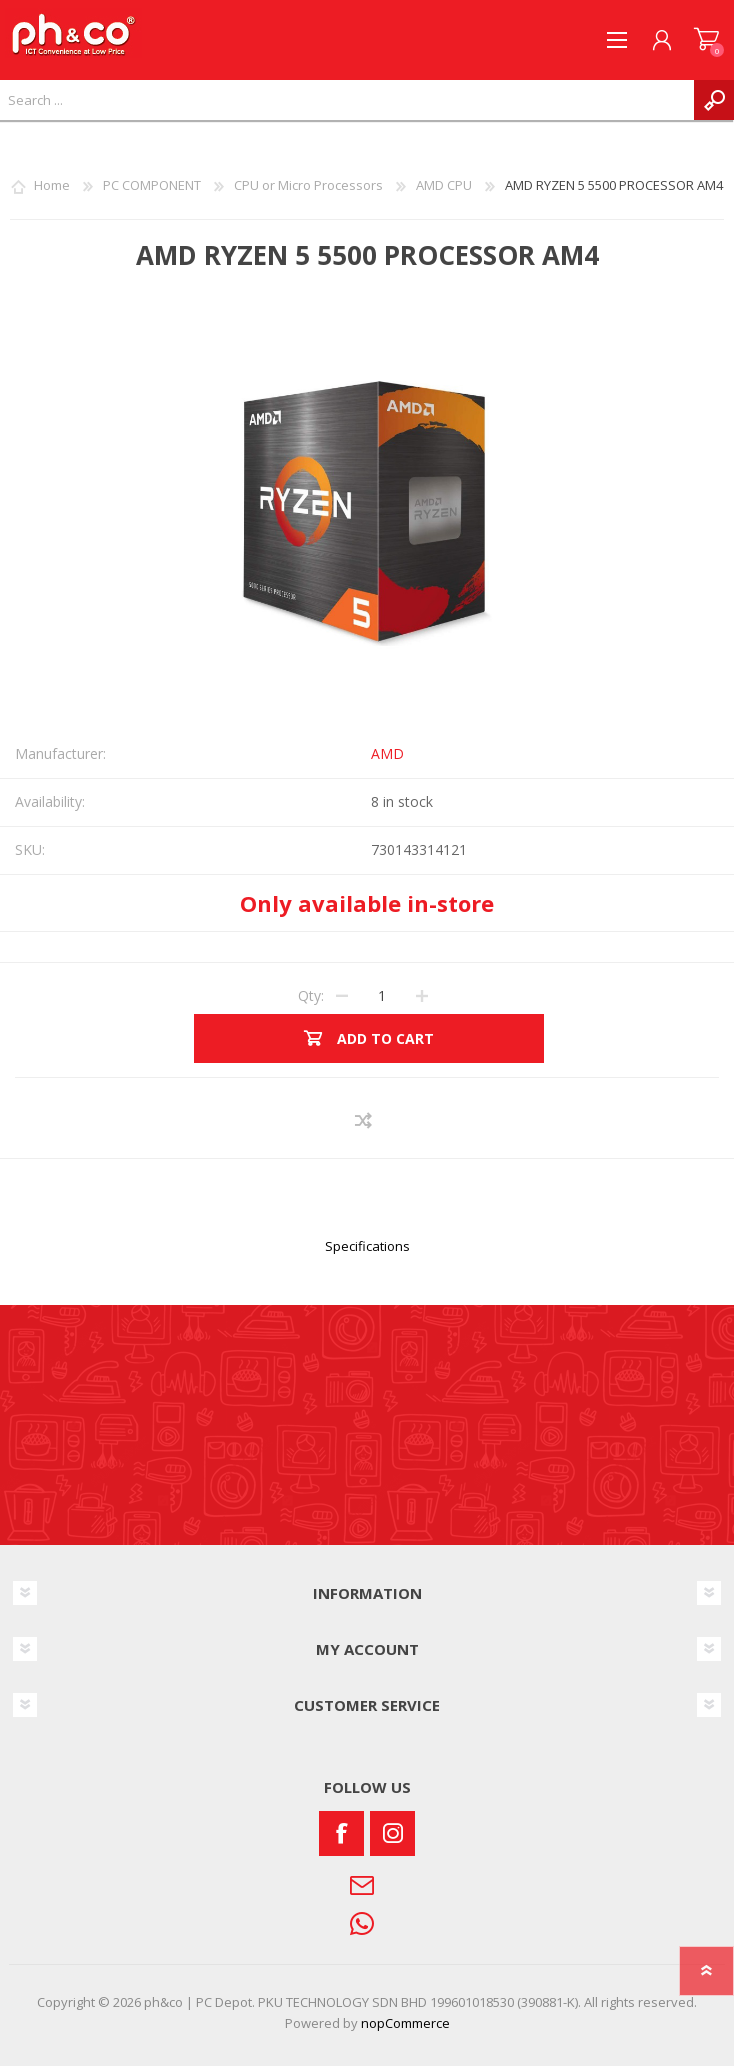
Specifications (367, 1246)
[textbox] (347, 100)
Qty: (311, 995)
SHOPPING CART (706, 40)
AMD (387, 753)
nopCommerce (405, 2023)
